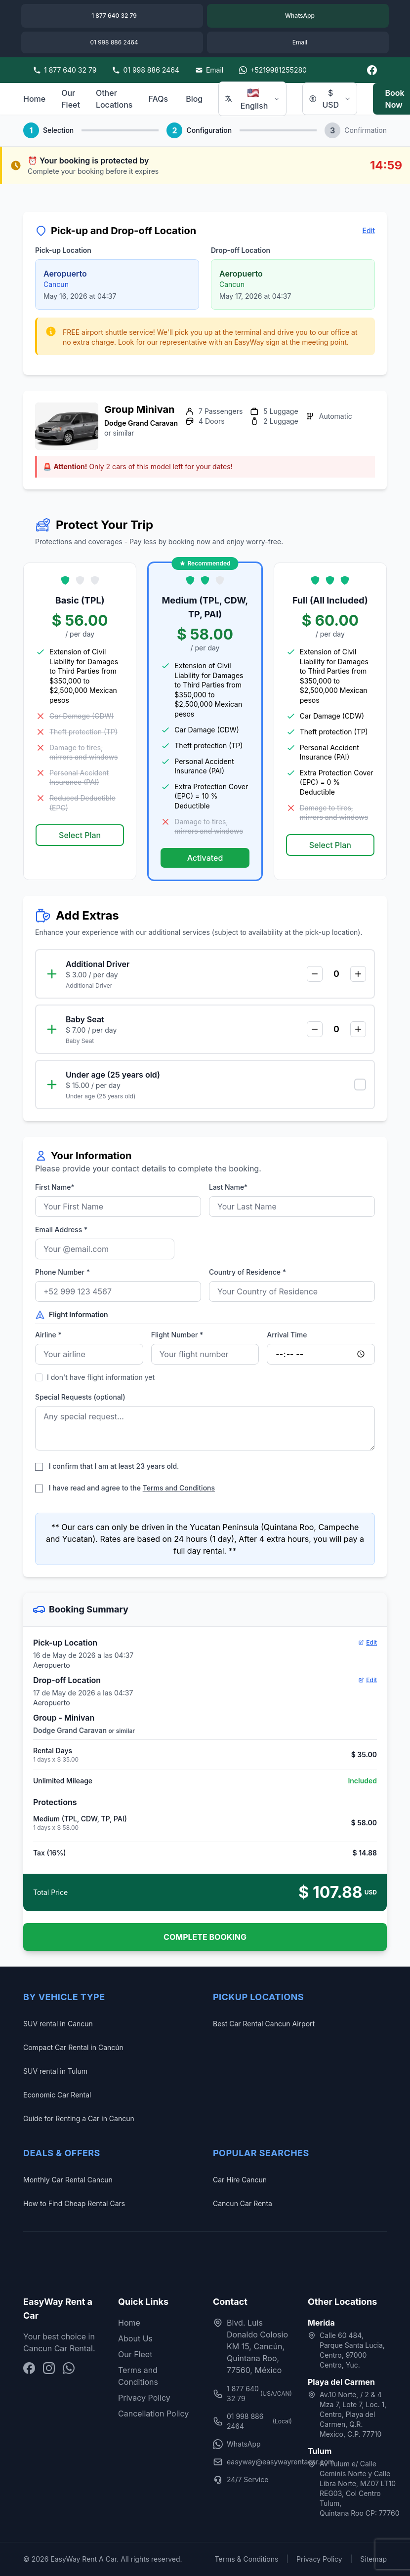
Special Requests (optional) (80, 1397)
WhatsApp (237, 2444)
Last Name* (228, 1187)
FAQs (158, 99)
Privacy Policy (144, 2398)
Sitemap (373, 2559)
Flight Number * (177, 1334)
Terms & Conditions (246, 2559)
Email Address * (61, 1229)
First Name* (55, 1187)
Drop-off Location (240, 250)
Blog (194, 99)
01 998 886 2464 (252, 2421)
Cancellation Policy (153, 2413)
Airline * (48, 1334)
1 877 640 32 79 (252, 2393)
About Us (135, 2338)
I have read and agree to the (125, 1488)
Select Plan (80, 835)
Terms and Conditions (179, 1488)
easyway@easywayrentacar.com (252, 2462)
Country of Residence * (247, 1272)
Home (34, 99)
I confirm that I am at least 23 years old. (107, 1466)
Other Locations (114, 99)
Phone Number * (62, 1272)
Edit (369, 230)
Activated (205, 858)
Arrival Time (287, 1334)
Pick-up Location (63, 250)
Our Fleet (70, 99)
